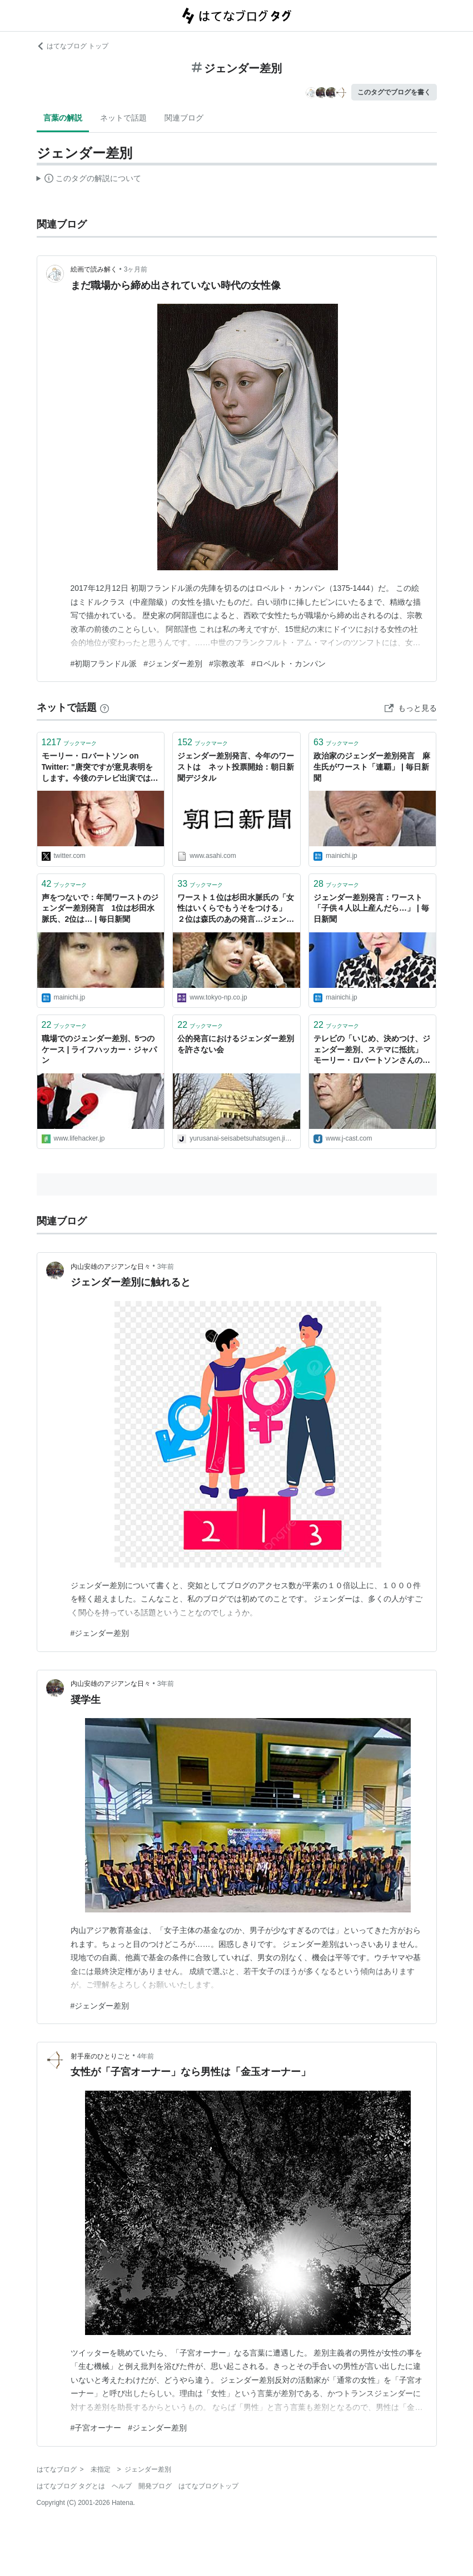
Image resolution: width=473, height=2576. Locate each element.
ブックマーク (69, 742)
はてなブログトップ (208, 2486)
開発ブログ (155, 2486)
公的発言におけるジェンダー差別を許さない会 (235, 1044)
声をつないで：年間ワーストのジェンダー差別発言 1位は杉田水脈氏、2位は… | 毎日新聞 (100, 908)
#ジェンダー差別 (172, 663)
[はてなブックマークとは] (104, 707)
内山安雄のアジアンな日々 (111, 1267)
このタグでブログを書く (394, 92)
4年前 (146, 2056)
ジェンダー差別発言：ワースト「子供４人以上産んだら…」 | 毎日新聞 (371, 908)
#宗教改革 (227, 663)
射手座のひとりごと (101, 2056)
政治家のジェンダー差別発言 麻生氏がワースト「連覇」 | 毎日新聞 (371, 766)
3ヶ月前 (136, 269)
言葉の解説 (62, 117)
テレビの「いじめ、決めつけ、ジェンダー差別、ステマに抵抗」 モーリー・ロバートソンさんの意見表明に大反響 (371, 1050)
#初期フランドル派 (104, 663)
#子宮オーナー (96, 2427)
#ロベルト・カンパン (288, 663)
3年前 (166, 1267)
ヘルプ (122, 2486)
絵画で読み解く (94, 269)
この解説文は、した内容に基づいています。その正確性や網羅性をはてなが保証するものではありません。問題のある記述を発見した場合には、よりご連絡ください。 (89, 180)
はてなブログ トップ (72, 46)
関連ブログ (184, 117)
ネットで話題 (123, 117)
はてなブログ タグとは (71, 2486)
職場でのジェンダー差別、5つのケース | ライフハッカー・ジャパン (99, 1049)
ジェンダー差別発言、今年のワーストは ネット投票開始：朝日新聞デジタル (235, 766)
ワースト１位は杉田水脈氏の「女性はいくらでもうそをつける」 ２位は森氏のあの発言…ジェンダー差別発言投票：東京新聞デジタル (235, 909)
